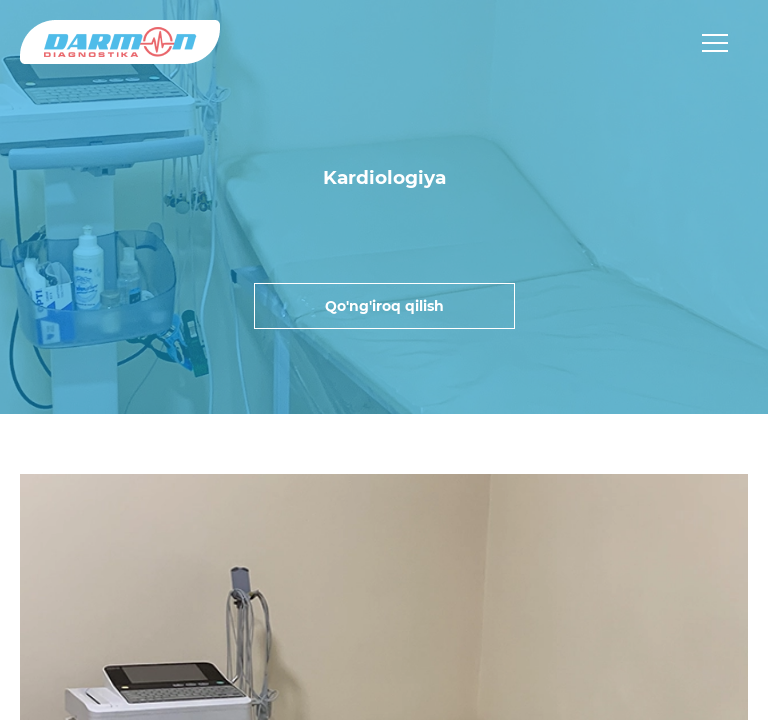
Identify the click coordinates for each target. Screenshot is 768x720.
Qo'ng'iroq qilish (384, 306)
